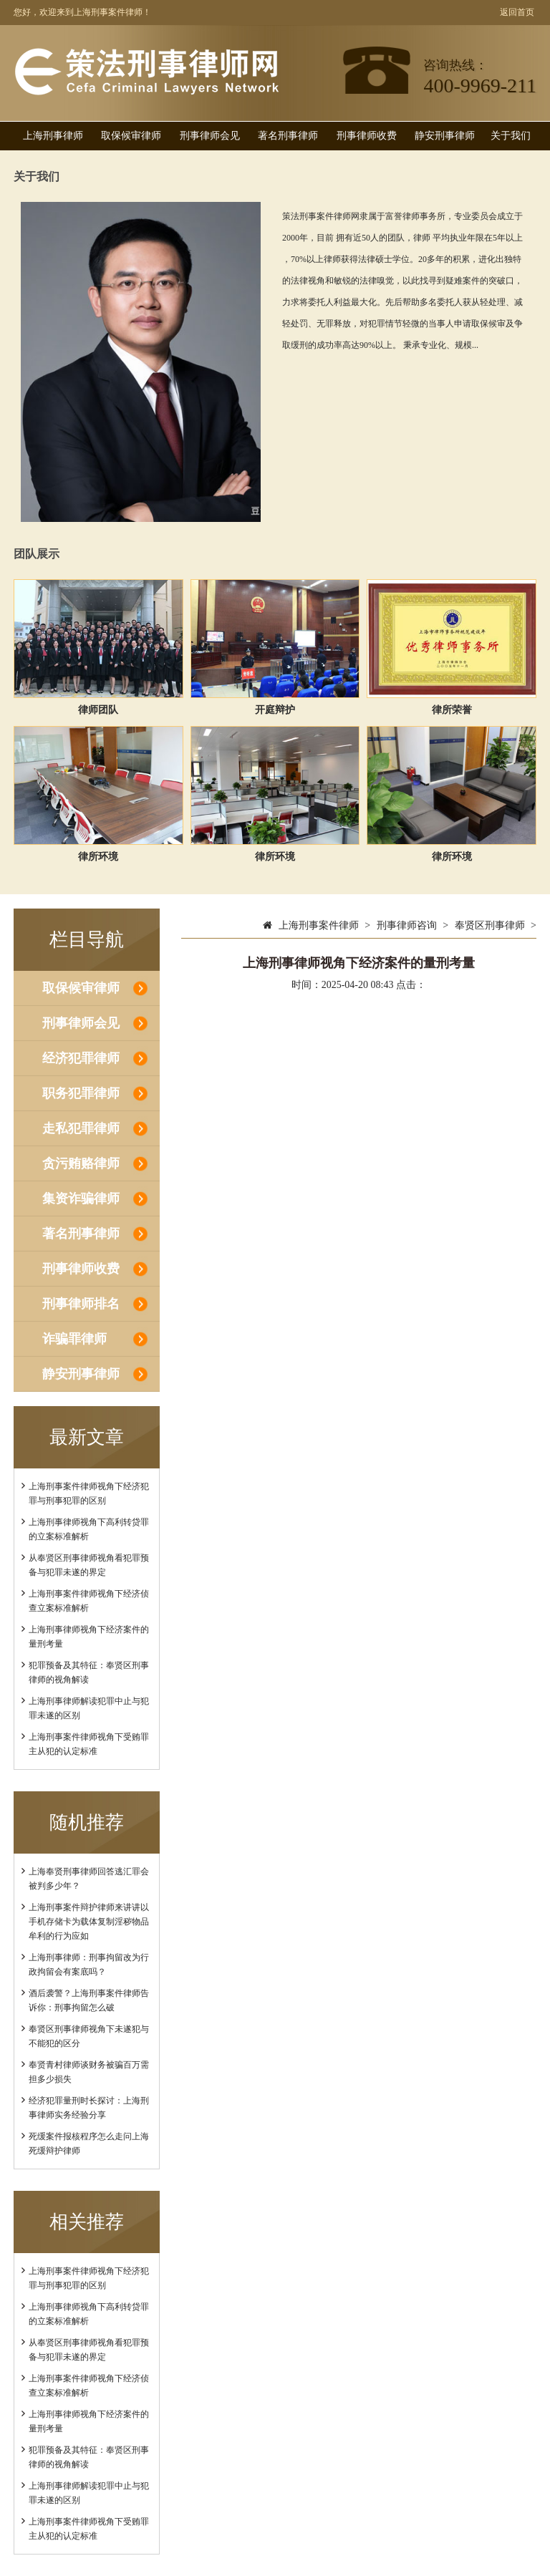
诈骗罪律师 (74, 1339)
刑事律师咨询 (407, 925)
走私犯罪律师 (81, 1128)
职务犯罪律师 (81, 1093)
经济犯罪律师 (81, 1058)
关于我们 (511, 135)
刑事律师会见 (210, 135)
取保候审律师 (131, 135)
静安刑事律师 (445, 135)
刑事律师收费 (367, 135)
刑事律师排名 (81, 1304)
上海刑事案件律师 (319, 925)
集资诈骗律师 (81, 1198)
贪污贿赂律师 (81, 1163)
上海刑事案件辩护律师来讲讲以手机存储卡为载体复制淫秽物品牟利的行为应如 (89, 1921)
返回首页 (517, 12)
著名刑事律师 (288, 135)
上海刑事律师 (53, 135)
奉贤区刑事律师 (490, 925)
